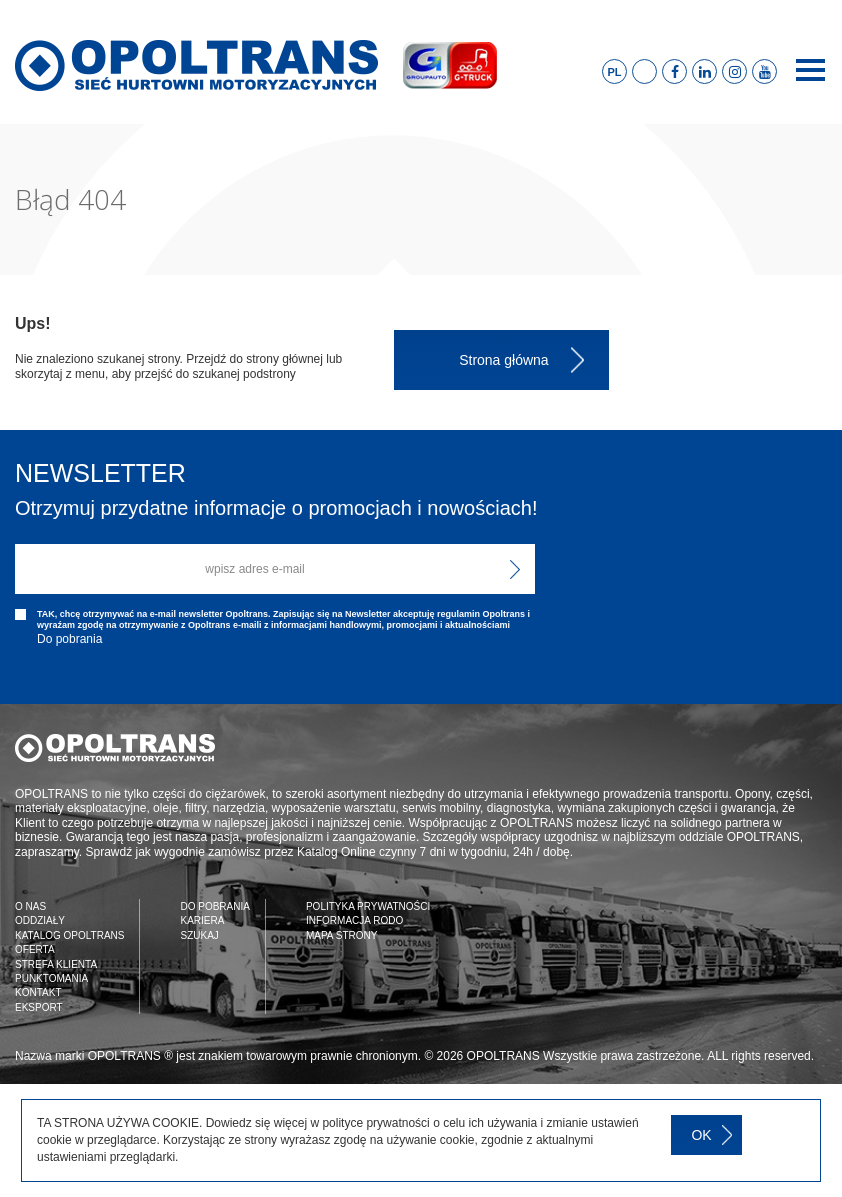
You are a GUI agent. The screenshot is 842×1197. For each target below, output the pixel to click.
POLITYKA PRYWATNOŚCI (368, 906)
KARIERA (202, 920)
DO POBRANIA (214, 906)
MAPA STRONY (342, 935)
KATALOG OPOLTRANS (69, 935)
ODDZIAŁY (40, 920)
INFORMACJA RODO (354, 920)
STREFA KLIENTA (56, 964)
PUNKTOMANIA (51, 978)
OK (701, 1135)
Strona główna (504, 360)
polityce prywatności (375, 1123)
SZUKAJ (199, 935)
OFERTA (35, 949)
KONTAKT (38, 992)
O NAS (30, 906)
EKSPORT (39, 1007)
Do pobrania (69, 639)
